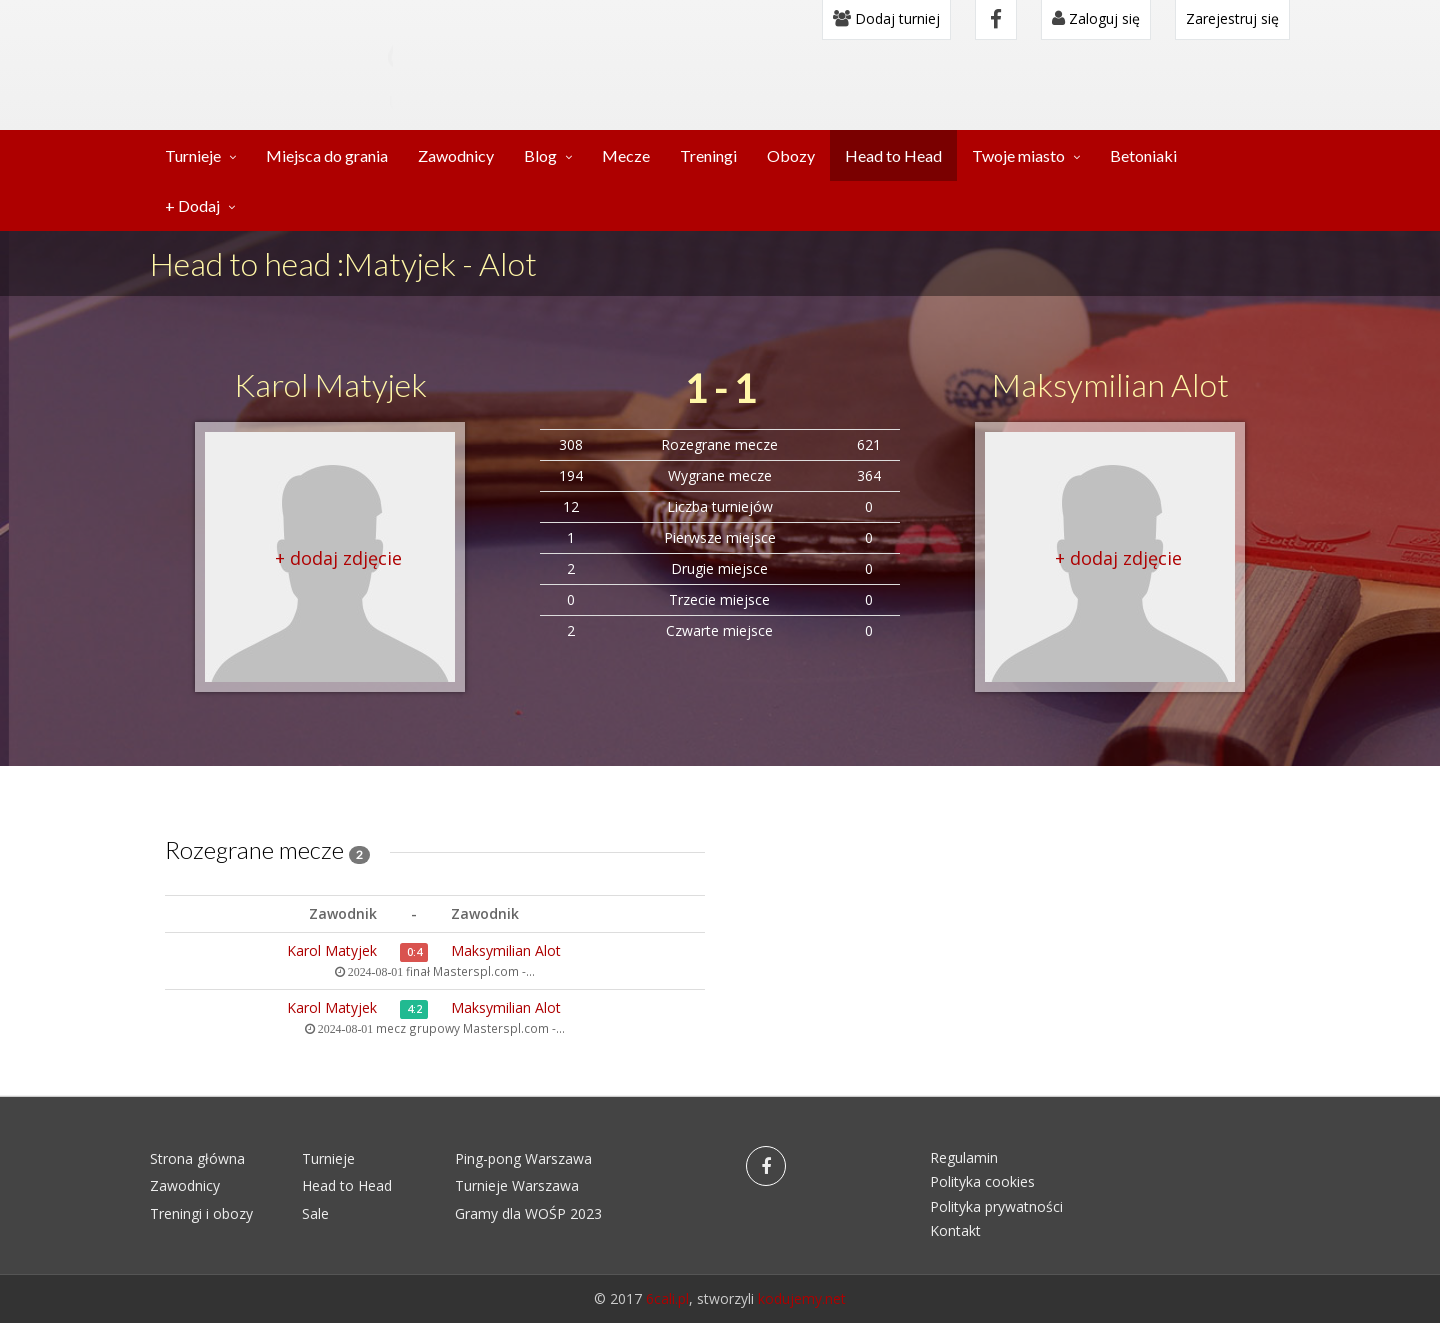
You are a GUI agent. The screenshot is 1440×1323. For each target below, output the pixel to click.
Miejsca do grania (327, 155)
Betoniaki (1143, 155)
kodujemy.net (802, 1298)
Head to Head (893, 155)
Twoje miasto (1018, 155)
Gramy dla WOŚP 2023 (528, 1213)
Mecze (626, 155)
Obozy (791, 155)
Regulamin (964, 1157)
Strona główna (197, 1158)
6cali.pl (667, 1298)
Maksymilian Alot (1110, 384)
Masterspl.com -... (484, 971)
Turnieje (193, 155)
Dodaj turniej (886, 18)
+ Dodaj (192, 205)
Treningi (708, 155)
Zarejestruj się (1232, 18)
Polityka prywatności (996, 1206)
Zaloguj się (1096, 18)
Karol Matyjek (330, 384)
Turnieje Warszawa (517, 1185)
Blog (540, 155)
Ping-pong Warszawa (523, 1158)
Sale (315, 1213)
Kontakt (955, 1230)
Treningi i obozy (201, 1213)
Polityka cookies (982, 1181)
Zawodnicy (456, 155)
